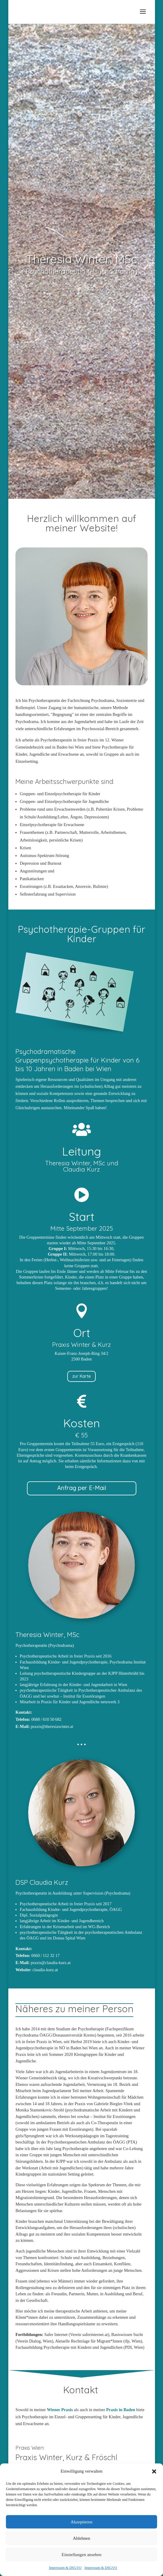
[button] (154, 2479)
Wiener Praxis (60, 2409)
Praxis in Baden (120, 2409)
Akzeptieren (81, 2529)
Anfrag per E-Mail (81, 1487)
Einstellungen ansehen (82, 2561)
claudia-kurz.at (45, 1969)
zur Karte (81, 1376)
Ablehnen (81, 2545)
